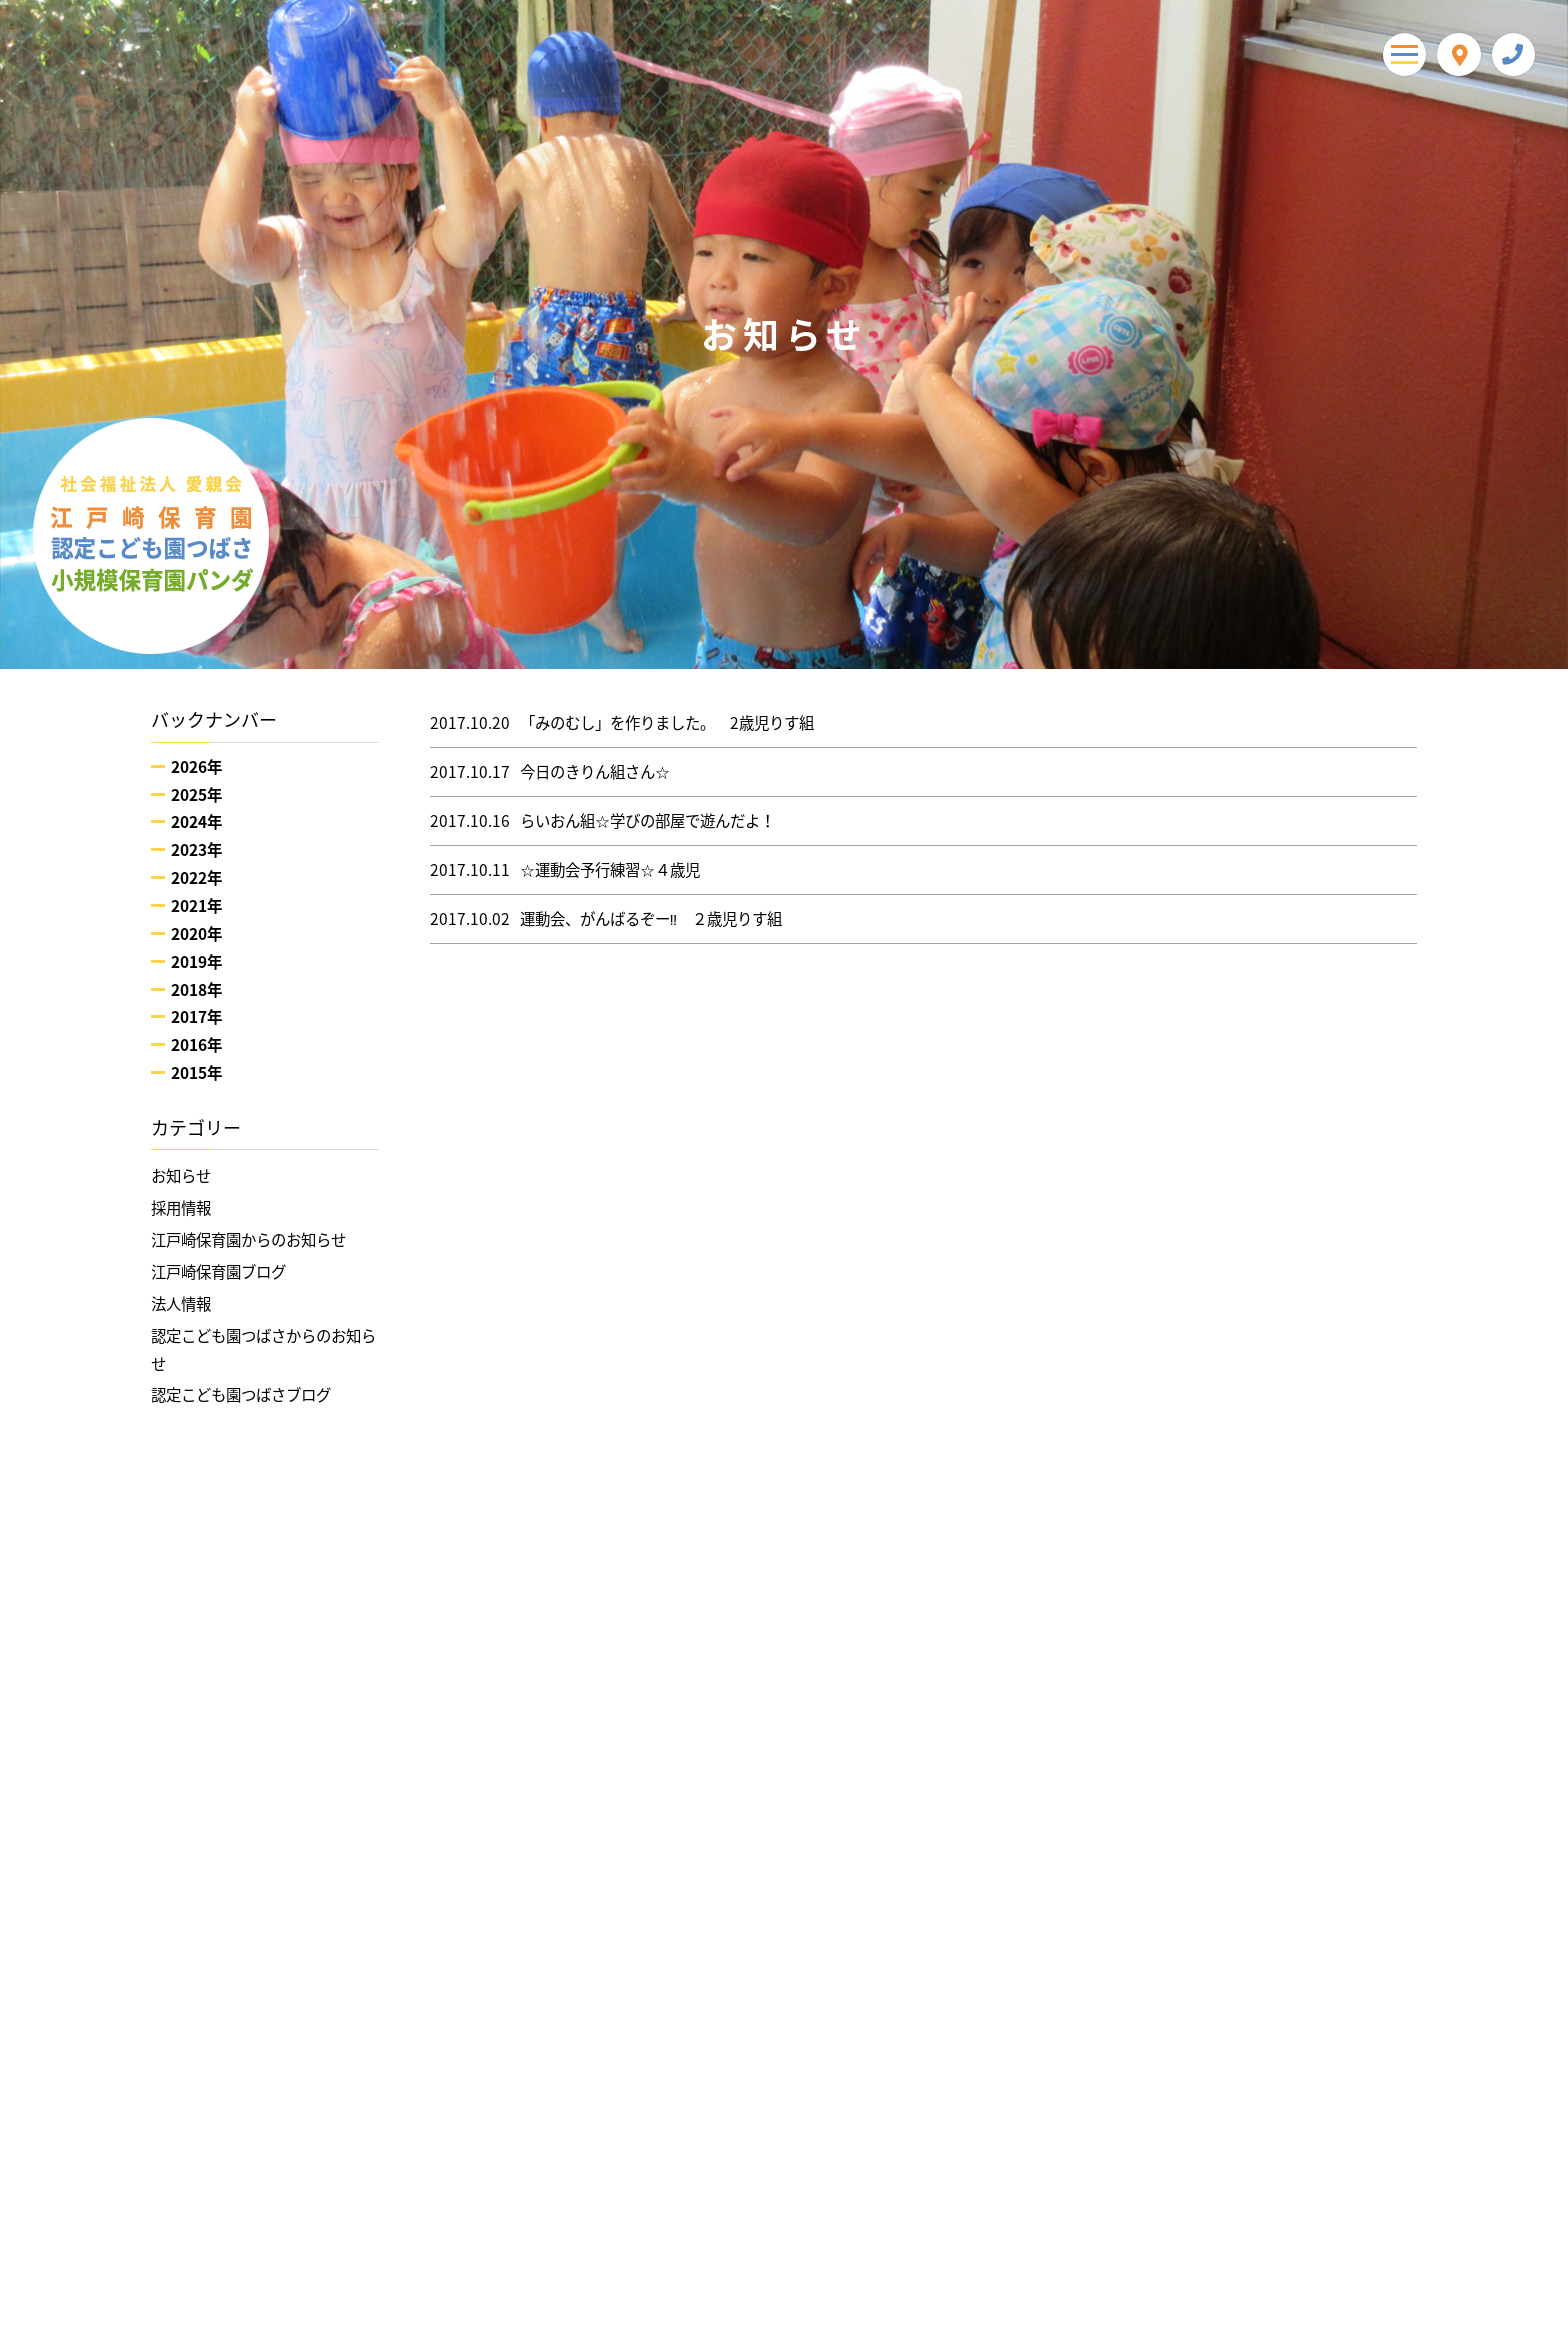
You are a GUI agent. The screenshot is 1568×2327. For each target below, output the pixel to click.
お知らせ (181, 1175)
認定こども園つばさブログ (241, 1394)
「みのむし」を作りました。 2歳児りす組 (622, 723)
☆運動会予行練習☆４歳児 (565, 870)
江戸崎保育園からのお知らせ (248, 1239)
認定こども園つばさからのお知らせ (263, 1349)
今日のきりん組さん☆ (550, 772)
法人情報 (181, 1303)
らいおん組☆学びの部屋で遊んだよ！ (602, 821)
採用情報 (181, 1207)
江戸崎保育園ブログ (218, 1271)
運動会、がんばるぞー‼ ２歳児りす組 (606, 919)
